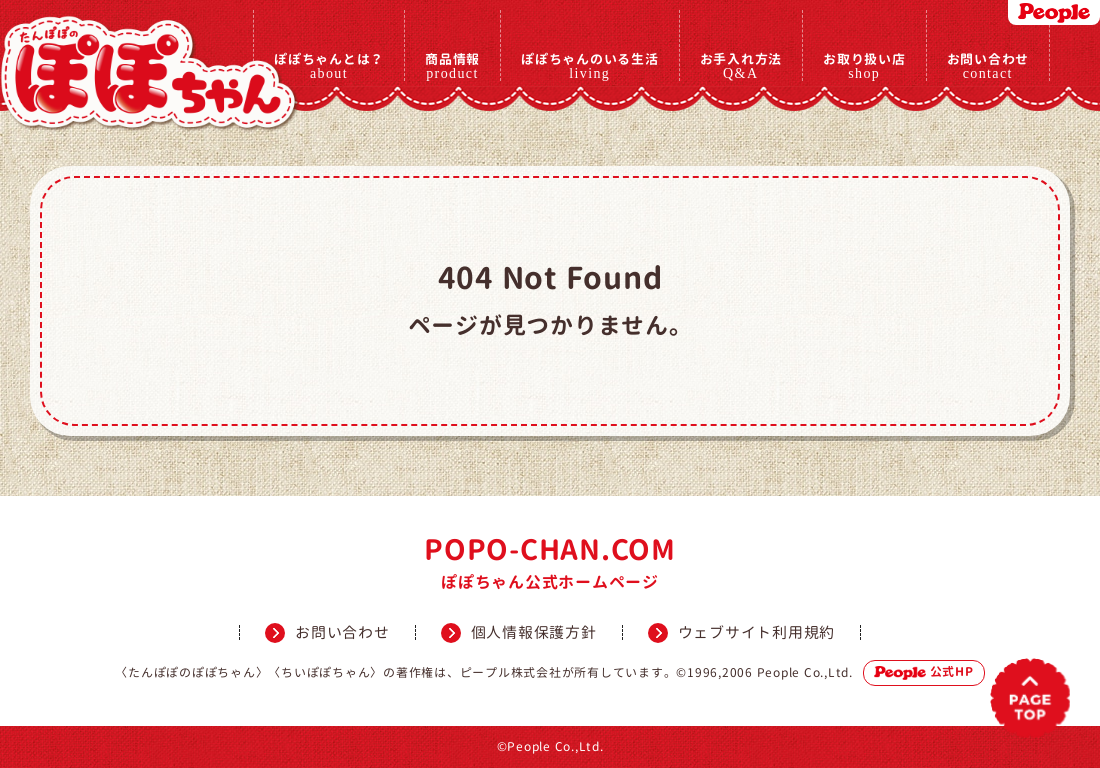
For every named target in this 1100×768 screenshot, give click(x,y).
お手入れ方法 (741, 65)
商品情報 (452, 65)
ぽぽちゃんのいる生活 (590, 65)
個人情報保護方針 (534, 632)
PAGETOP (1030, 698)
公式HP (924, 671)
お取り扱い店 (864, 65)
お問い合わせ (988, 65)
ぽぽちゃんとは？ (329, 65)
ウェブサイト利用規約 (757, 632)
